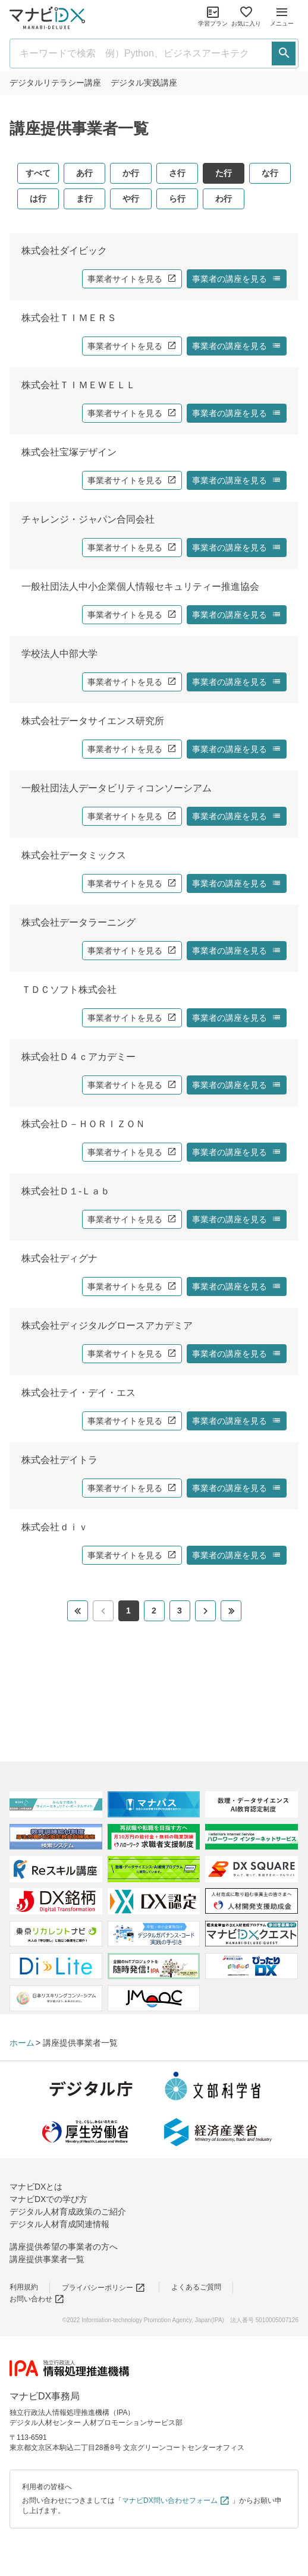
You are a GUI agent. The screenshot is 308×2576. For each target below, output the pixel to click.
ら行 (177, 198)
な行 (270, 173)
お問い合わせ (37, 2299)
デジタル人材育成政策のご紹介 (68, 2211)
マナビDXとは (36, 2186)
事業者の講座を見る (236, 279)
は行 (38, 198)
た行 (223, 173)
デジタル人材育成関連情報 (59, 2224)
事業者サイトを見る (132, 279)
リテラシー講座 (55, 82)
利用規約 (24, 2287)
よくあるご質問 (196, 2287)
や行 (130, 198)
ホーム (22, 2042)
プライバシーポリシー (104, 2287)
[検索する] (284, 53)
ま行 (84, 198)
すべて (38, 173)
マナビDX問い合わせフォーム (176, 2500)
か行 (130, 173)
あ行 (84, 173)
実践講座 (144, 82)
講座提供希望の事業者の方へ (64, 2246)
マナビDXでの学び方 (48, 2199)
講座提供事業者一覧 (47, 2259)
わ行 (223, 198)
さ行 (177, 173)
